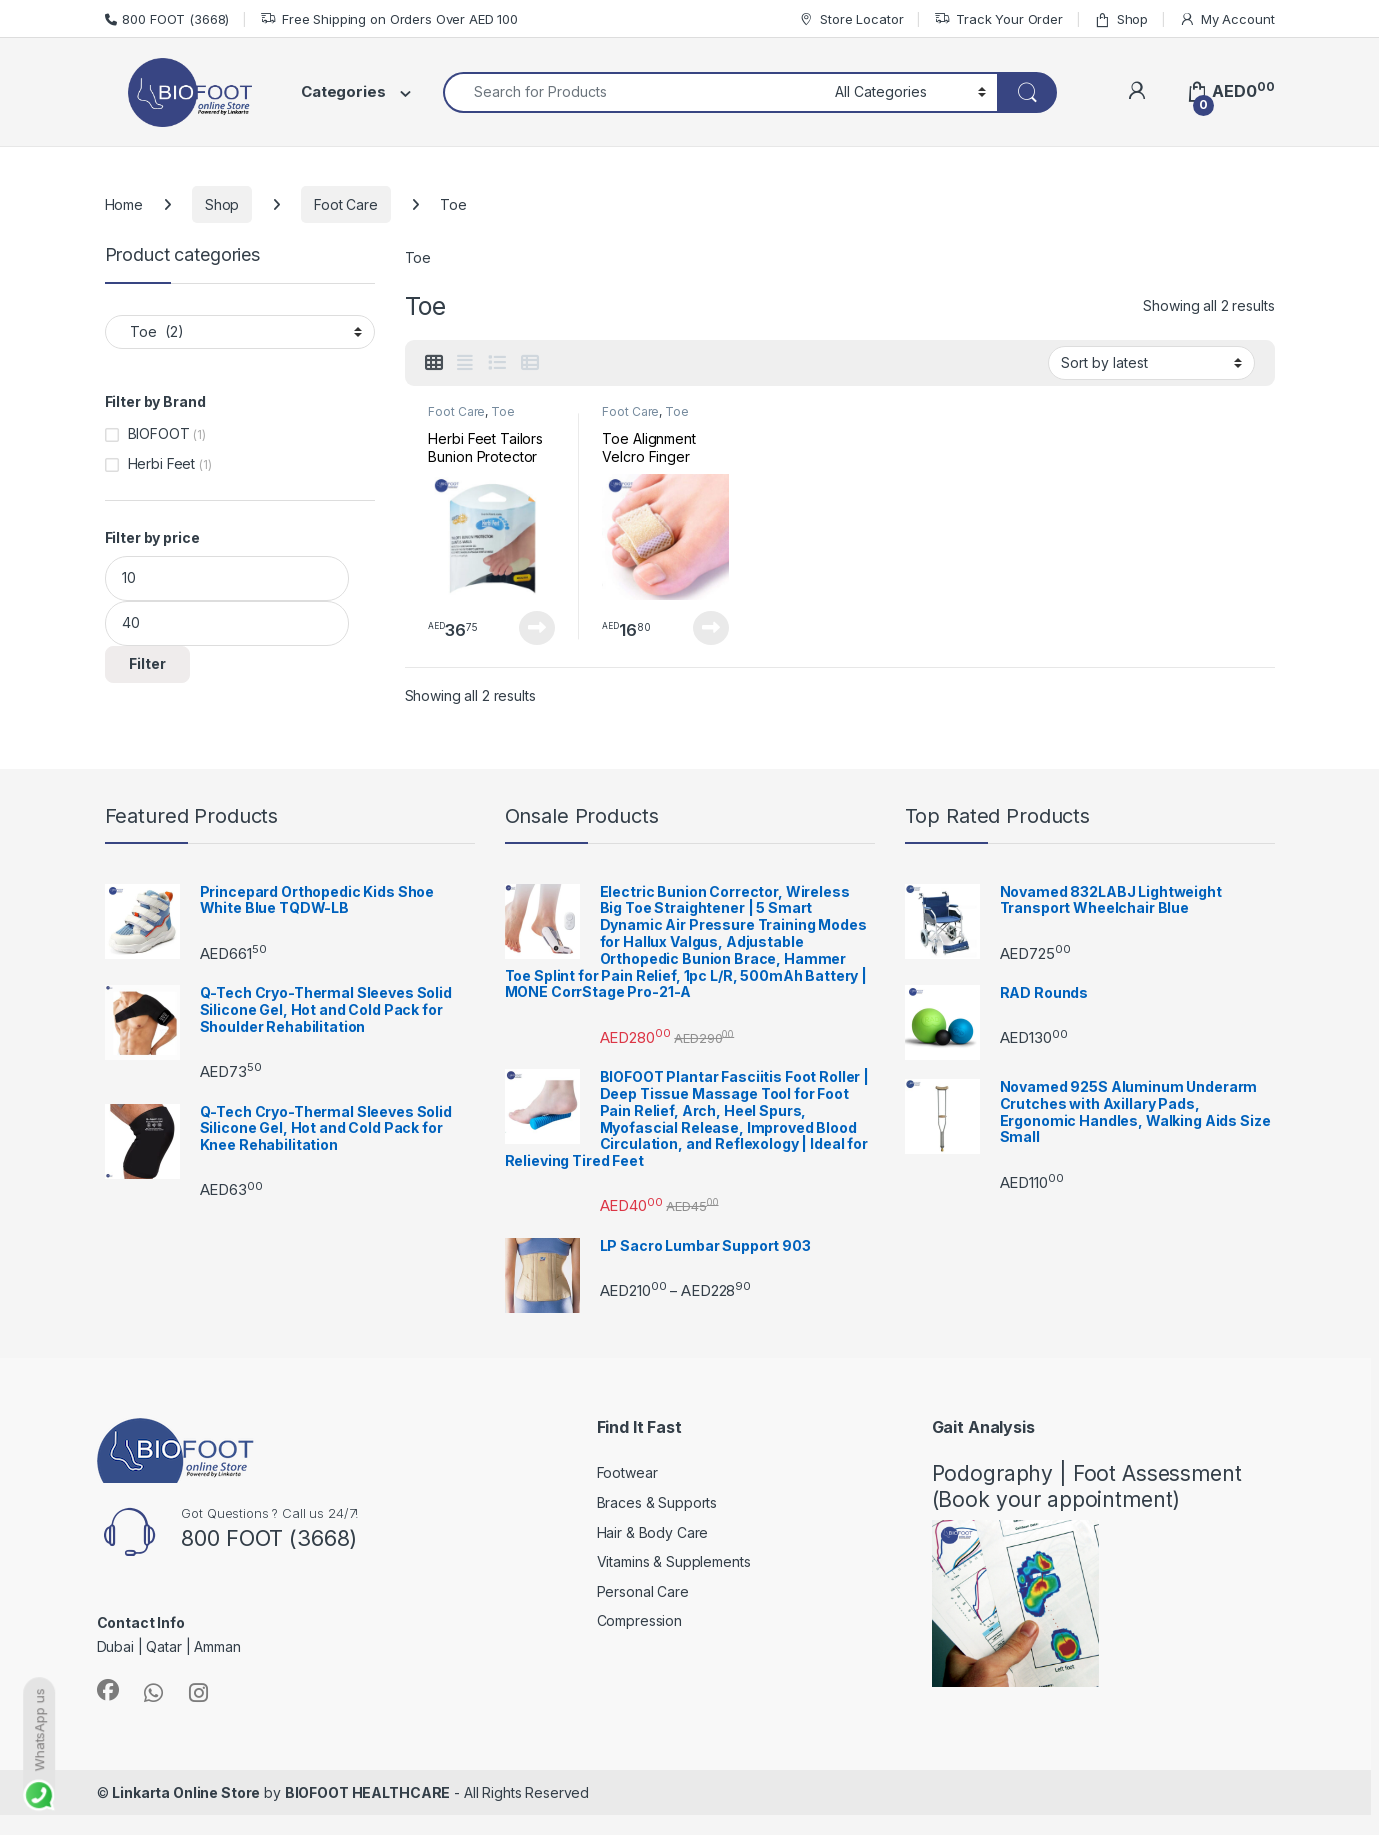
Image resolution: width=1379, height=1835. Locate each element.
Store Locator (850, 19)
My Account (1226, 19)
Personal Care (643, 1591)
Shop (1121, 19)
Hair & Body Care (653, 1532)
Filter (147, 663)
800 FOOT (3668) (167, 19)
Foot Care (346, 204)
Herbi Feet (162, 463)
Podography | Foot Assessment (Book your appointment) (1087, 1486)
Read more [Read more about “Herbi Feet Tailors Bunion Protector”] (537, 628)
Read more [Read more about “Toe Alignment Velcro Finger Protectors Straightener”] (711, 628)
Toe (503, 411)
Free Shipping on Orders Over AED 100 (389, 19)
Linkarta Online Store (186, 1792)
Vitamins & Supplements (674, 1561)
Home (124, 204)
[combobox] (633, 92)
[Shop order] (1151, 363)
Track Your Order (998, 19)
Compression (639, 1620)
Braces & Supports (657, 1502)
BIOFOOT (159, 433)
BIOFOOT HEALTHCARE (367, 1792)
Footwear (627, 1472)
